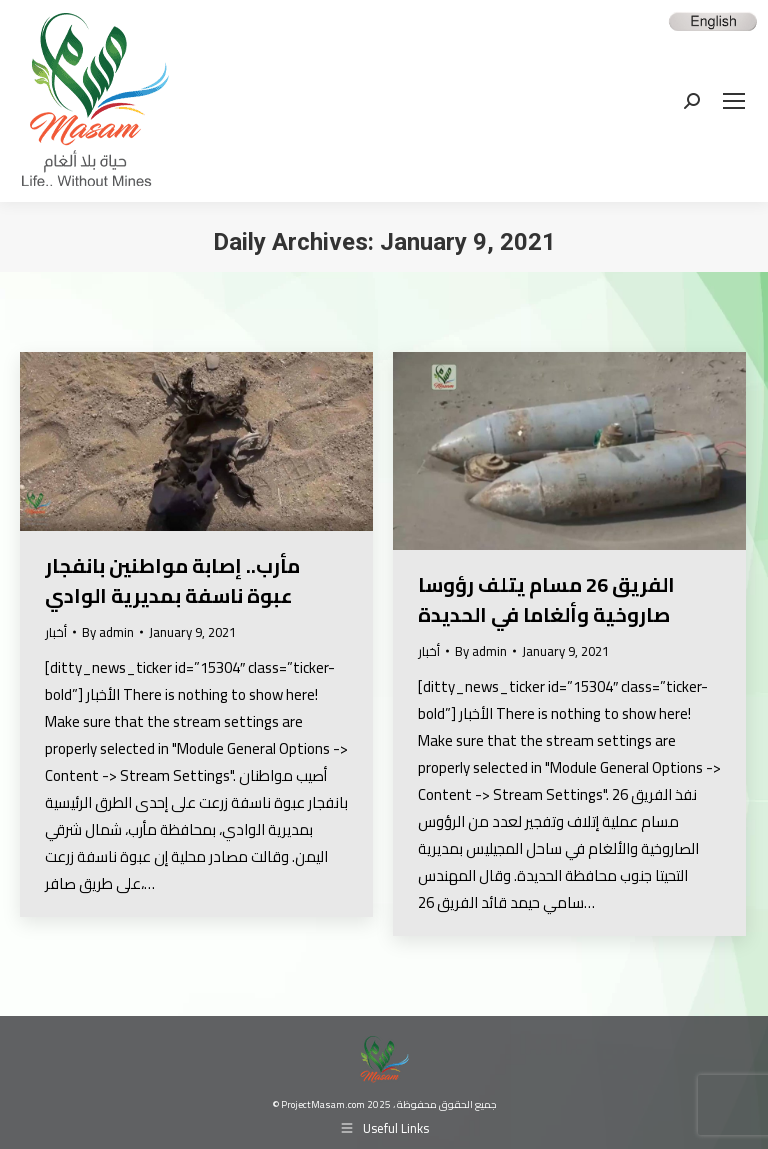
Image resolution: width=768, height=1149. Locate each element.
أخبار (56, 632)
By (108, 632)
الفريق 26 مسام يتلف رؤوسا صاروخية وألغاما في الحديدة (546, 599)
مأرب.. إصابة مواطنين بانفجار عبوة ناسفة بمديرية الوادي (172, 580)
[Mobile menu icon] (734, 101)
